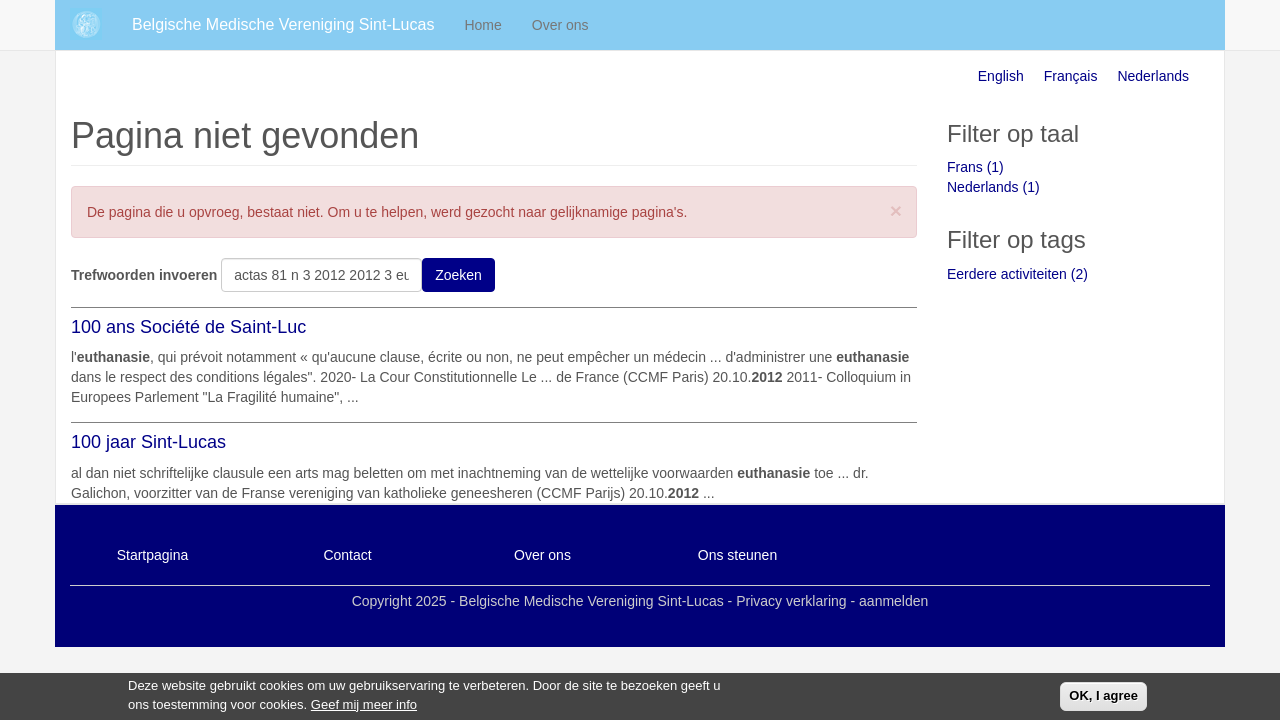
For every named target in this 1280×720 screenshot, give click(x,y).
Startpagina (153, 555)
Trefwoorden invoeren (144, 275)
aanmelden (893, 601)
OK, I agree (1103, 698)
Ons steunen (737, 555)
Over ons (560, 25)
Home (482, 25)
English (1001, 76)
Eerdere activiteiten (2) (1017, 274)
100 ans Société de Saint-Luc (188, 327)
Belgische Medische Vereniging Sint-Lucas (283, 24)
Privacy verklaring (791, 601)
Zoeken (458, 275)
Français (1071, 76)
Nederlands (1153, 76)
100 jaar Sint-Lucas (148, 442)
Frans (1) (975, 167)
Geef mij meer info (364, 706)
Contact (347, 555)
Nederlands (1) (993, 187)
